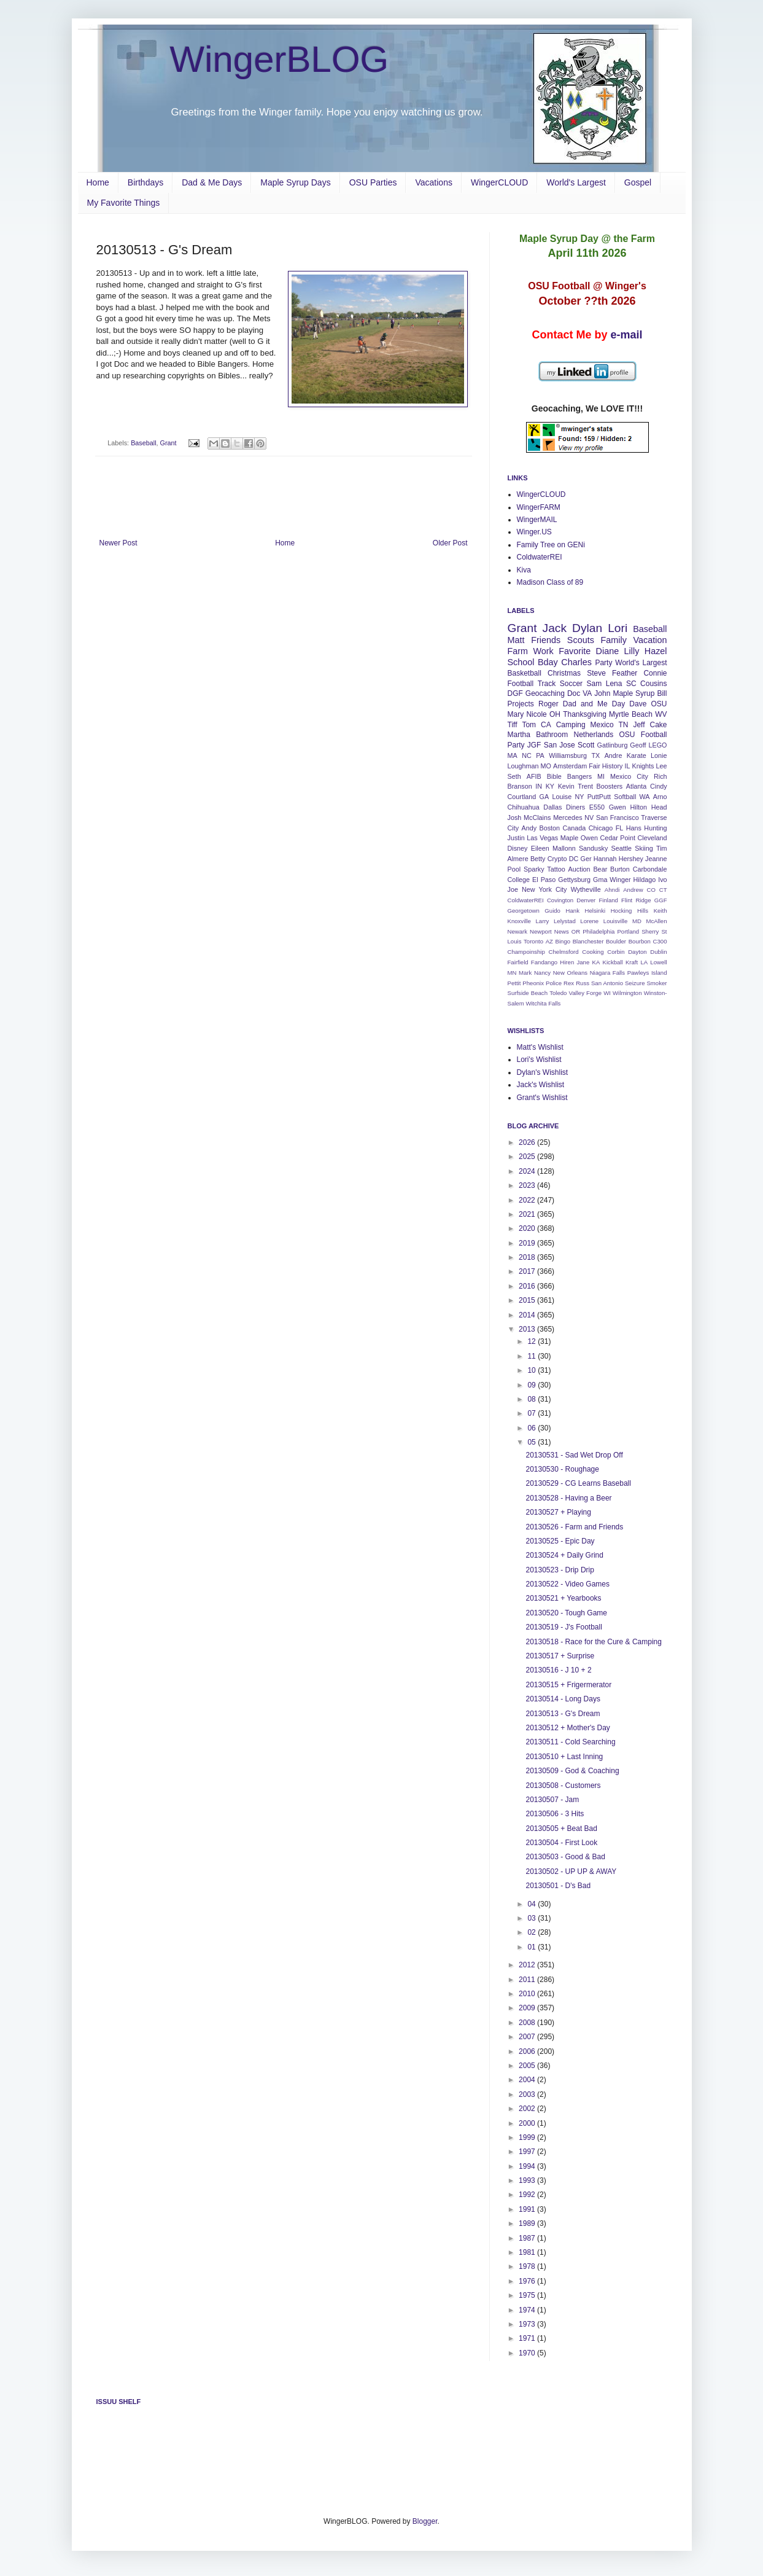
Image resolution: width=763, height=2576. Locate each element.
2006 (528, 2051)
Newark (518, 931)
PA (540, 755)
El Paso (544, 879)
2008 (528, 2022)
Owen (589, 837)
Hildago (644, 879)
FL (620, 828)
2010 (528, 1993)
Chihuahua (524, 807)
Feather (624, 673)
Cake (658, 724)
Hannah (605, 858)
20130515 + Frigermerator (568, 1684)
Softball (625, 796)
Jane (582, 962)
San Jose (559, 745)
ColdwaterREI (539, 557)
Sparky (534, 869)
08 (532, 1399)
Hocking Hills (629, 910)
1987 (528, 2238)
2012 (528, 1965)
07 (532, 1413)
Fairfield (518, 962)
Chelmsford (564, 951)
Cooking (592, 951)
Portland (628, 931)
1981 (528, 2252)
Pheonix (533, 983)
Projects (521, 704)
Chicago (601, 828)
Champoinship (526, 951)
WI (607, 992)
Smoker (656, 983)
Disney (518, 848)
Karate (636, 755)
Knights (643, 766)
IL (627, 766)
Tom (529, 724)
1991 (528, 2209)
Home (98, 182)
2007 (528, 2036)
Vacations (433, 182)
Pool (514, 869)
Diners (575, 807)
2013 (528, 1329)
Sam (594, 683)
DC (574, 858)
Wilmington (627, 992)
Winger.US (534, 532)
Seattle (621, 848)
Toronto (533, 941)
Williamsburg (568, 755)
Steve (596, 673)
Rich (660, 776)
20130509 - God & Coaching (572, 1770)
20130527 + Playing (558, 1512)
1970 (528, 2353)
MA (512, 755)
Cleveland (652, 837)
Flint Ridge (636, 900)
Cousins (653, 683)
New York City (544, 889)
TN (624, 724)
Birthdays (145, 182)
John (602, 693)
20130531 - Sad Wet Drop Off (573, 1455)
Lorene (589, 921)
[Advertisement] (283, 504)
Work (543, 651)
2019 (528, 1243)
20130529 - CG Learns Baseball (577, 1483)
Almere (518, 858)
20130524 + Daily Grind (564, 1555)
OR (575, 931)
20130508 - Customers (562, 1785)
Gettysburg (574, 879)
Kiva (524, 570)
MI (601, 776)
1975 (528, 2295)
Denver (585, 900)
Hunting (655, 828)
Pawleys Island (647, 972)
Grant (168, 443)
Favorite (575, 651)
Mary (516, 714)
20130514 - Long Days (562, 1699)
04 (532, 1904)
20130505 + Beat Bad (561, 1828)
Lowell (658, 962)
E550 (597, 807)
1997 (528, 2151)
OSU (659, 704)
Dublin (658, 951)
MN (512, 972)
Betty (538, 858)
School (521, 662)
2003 (528, 2094)
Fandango (544, 962)
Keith (660, 910)
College (519, 879)
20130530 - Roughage (561, 1469)
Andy (529, 828)
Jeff (639, 724)
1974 (528, 2310)
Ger (585, 858)
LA (644, 962)
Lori (617, 628)
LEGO (658, 745)
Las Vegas (542, 837)
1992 (528, 2194)
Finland (608, 900)
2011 (528, 1979)
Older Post (450, 543)
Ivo (662, 879)
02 (532, 1932)
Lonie (659, 755)
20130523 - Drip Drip (559, 1570)
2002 (528, 2108)
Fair (594, 766)
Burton (620, 869)
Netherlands (593, 734)
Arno (660, 796)
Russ (582, 983)
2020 (528, 1228)
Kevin (566, 786)
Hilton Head (648, 807)
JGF (534, 745)
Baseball (143, 443)
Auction (579, 869)
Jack (555, 628)
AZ (549, 941)
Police (554, 983)
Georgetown (524, 910)
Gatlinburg (612, 745)
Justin (516, 837)
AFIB (534, 776)
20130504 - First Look (561, 1842)
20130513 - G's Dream (562, 1713)
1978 (528, 2266)
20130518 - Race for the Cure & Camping (593, 1641)
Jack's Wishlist (541, 1084)
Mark (525, 972)
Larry (542, 921)
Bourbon (640, 941)
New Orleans (570, 972)
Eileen (540, 848)
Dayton (637, 951)
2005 (528, 2065)
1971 (528, 2338)
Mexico (602, 724)
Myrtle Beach (631, 714)
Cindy (658, 786)
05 (532, 1442)
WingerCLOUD (499, 182)
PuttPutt (599, 796)
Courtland (522, 796)
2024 (528, 1171)
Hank (572, 910)
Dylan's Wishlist (542, 1072)
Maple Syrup (633, 693)
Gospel (637, 182)
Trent (585, 786)
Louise (561, 796)
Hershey (631, 858)
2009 (528, 2008)
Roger (548, 704)
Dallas (552, 807)
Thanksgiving (584, 714)
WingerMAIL (537, 519)
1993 (528, 2180)
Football (521, 683)
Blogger (425, 2521)
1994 (528, 2166)
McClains (537, 817)
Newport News (549, 931)
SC (631, 683)
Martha (519, 734)
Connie (655, 673)
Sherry (650, 931)
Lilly (632, 651)
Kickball (613, 962)
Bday (548, 662)
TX (595, 755)
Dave (637, 704)
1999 (528, 2137)
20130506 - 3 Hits (554, 1813)
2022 (528, 1200)
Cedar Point (617, 837)
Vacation (650, 640)
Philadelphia (598, 931)
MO (546, 766)
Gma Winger (612, 879)
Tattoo (556, 869)
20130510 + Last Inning (564, 1756)
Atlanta (636, 786)
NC (527, 755)
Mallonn (564, 848)
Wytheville (586, 889)
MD (636, 921)
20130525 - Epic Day (559, 1541)
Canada (574, 828)
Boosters (610, 786)
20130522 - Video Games (567, 1584)
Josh (515, 817)
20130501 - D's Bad (558, 1885)
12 (532, 1341)
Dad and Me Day (594, 704)
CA (546, 724)
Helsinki (595, 910)
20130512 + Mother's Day (567, 1727)
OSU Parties (373, 182)
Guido (552, 910)
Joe (513, 889)
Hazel (656, 651)
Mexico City (629, 776)
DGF (515, 693)
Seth (514, 776)
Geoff (638, 745)
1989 (528, 2223)
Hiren (567, 962)
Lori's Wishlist (539, 1059)
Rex (569, 983)
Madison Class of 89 (550, 582)
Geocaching (545, 693)
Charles (576, 662)
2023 (528, 1185)
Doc (573, 693)
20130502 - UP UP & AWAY (570, 1871)
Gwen (617, 807)
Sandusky (593, 848)
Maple (569, 837)
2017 (528, 1271)
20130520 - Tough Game (566, 1613)
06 (532, 1428)
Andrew (633, 889)
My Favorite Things (123, 203)
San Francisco (617, 817)
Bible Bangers (569, 776)
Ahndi (612, 889)
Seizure (635, 983)
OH (554, 714)
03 (532, 1918)
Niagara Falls (607, 972)
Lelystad (565, 921)
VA (587, 693)
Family (614, 640)
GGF (660, 900)
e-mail (627, 335)
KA (596, 962)
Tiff (512, 724)
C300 (660, 941)
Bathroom (552, 734)
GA (544, 796)
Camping (571, 724)
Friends (545, 640)
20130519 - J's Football (563, 1627)
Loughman (523, 766)
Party (603, 662)
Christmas (564, 673)
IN (538, 786)
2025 (528, 1156)
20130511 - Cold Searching (570, 1742)
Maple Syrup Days (295, 182)
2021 (528, 1214)
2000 (528, 2123)
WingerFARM (538, 507)
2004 (528, 2079)
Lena (614, 683)
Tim (661, 848)
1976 (528, 2281)
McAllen (656, 921)
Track (547, 683)
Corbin (615, 951)
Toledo (558, 992)
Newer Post (118, 543)
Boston (550, 828)
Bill (662, 693)
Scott (586, 745)
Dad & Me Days (212, 182)
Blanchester (588, 941)
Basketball (524, 673)
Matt (516, 640)
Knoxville (519, 921)
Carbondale (650, 869)
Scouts (580, 640)
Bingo (563, 941)
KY (550, 786)
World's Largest (576, 182)
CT (663, 889)
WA (645, 796)
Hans (633, 828)
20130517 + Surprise (559, 1656)
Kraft (632, 962)
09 (532, 1385)
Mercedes (567, 817)
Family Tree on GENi (551, 545)
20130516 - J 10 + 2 (558, 1670)
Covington (560, 900)
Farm (518, 651)
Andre (613, 755)
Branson (520, 786)
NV (589, 817)
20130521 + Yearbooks (563, 1598)
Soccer (571, 683)
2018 (528, 1257)
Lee (661, 766)
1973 (528, 2324)
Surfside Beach (528, 992)
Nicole (536, 714)
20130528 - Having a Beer (568, 1498)
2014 (528, 1315)
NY (579, 796)
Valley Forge (585, 992)
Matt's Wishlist (540, 1047)
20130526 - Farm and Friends (574, 1527)
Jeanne (656, 858)
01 (532, 1947)
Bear (600, 869)
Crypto (557, 858)
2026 (528, 1142)
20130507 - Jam (552, 1799)
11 (532, 1356)
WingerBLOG (279, 59)
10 (532, 1370)
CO (651, 889)
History (612, 766)
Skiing (644, 848)
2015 (528, 1300)
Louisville (615, 921)
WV (661, 714)
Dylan (587, 628)
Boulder (616, 941)
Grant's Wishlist (542, 1097)
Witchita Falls (542, 1003)
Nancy (542, 972)
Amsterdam (570, 766)
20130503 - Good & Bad (565, 1856)
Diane (607, 651)
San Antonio (607, 983)
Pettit (514, 983)
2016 (528, 1286)
